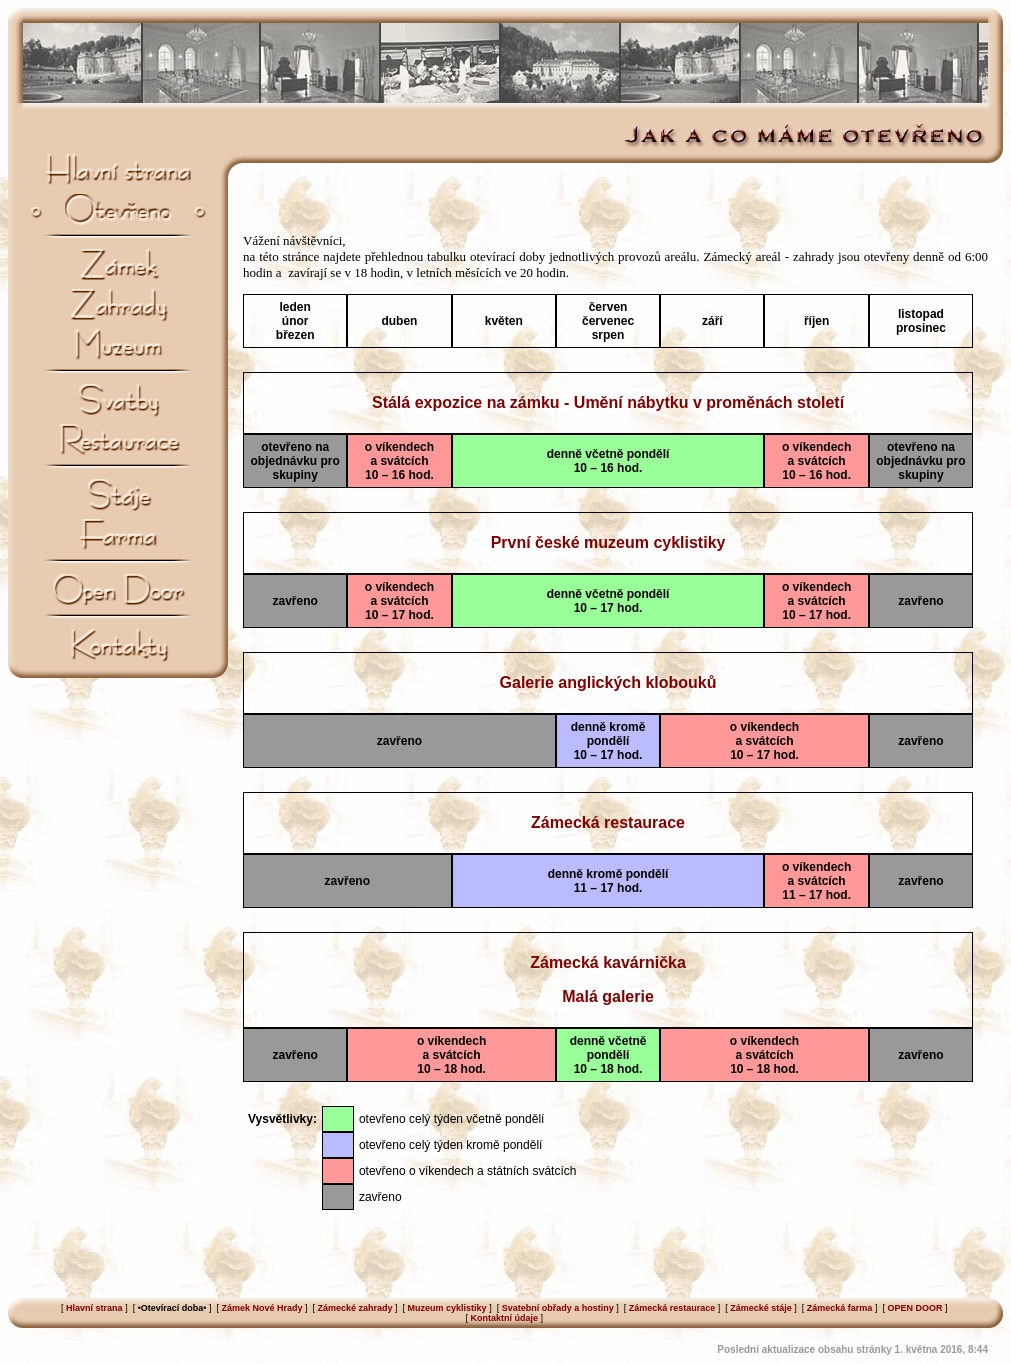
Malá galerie (608, 996)
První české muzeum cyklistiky (608, 542)
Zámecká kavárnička (608, 962)
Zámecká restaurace (608, 822)
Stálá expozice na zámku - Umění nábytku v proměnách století (608, 402)
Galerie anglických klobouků (608, 682)
